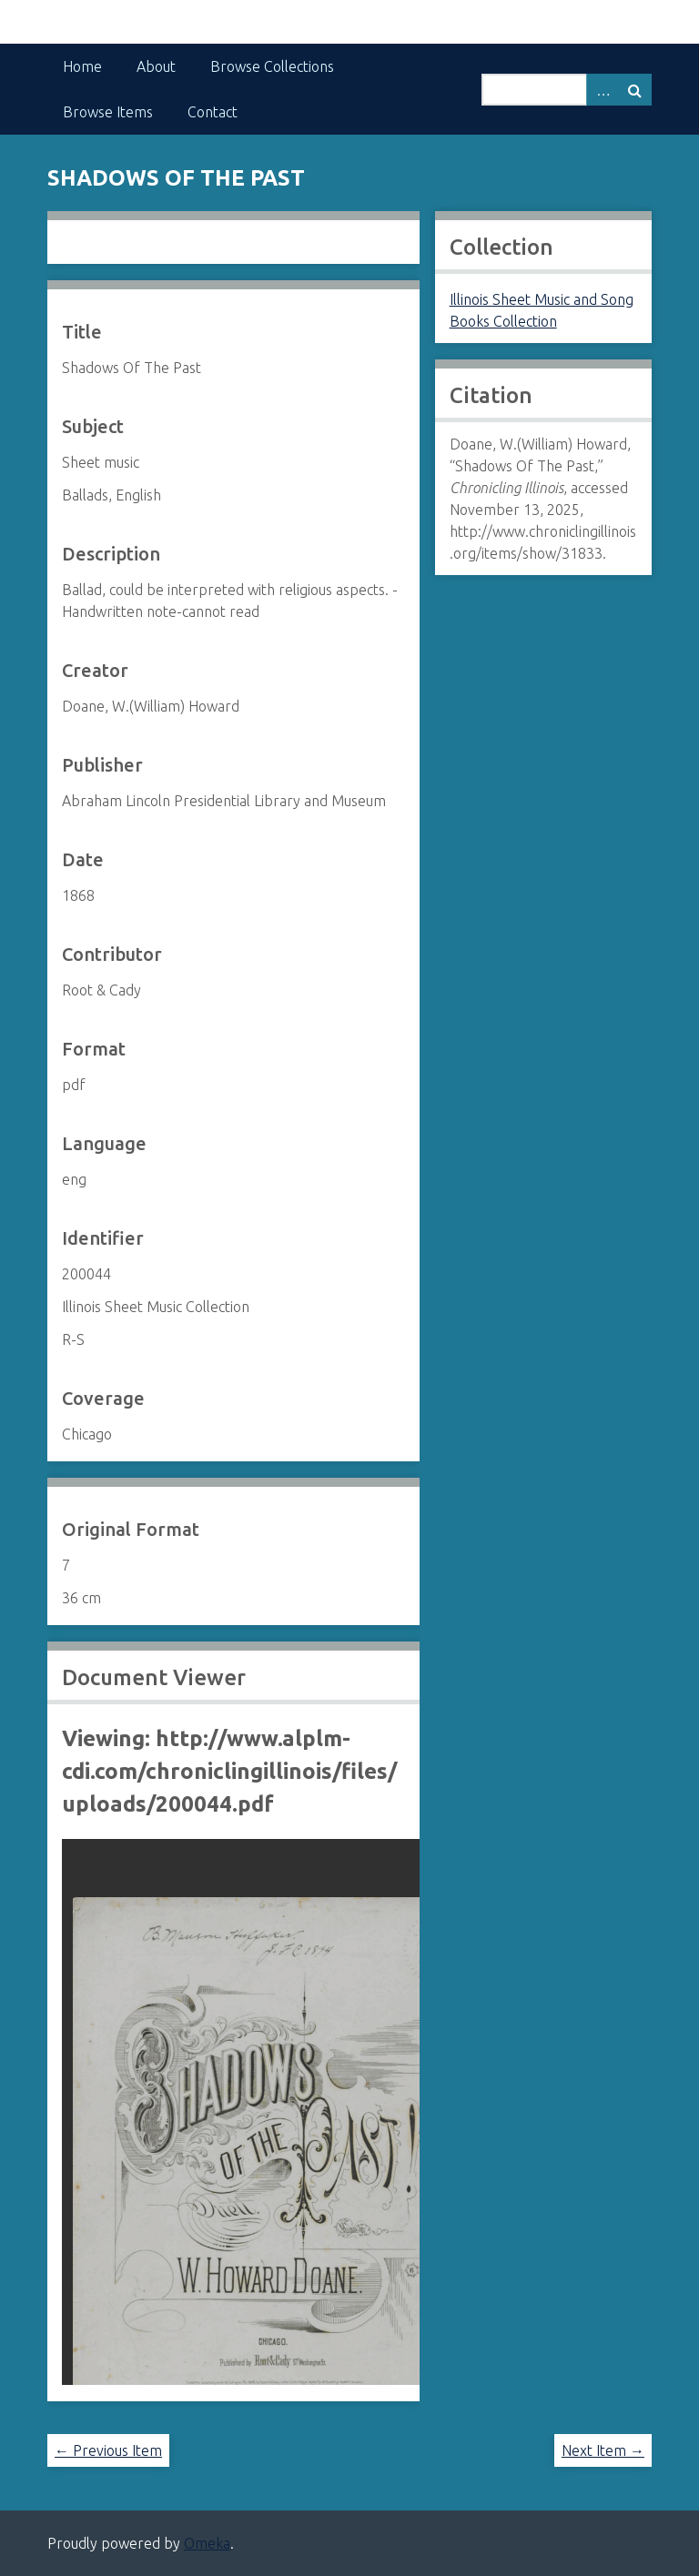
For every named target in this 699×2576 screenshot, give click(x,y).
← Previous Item (108, 2450)
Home (82, 66)
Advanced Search (602, 90)
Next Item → (603, 2450)
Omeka (207, 2543)
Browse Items (108, 112)
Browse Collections (272, 66)
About (156, 66)
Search (635, 90)
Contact (212, 112)
